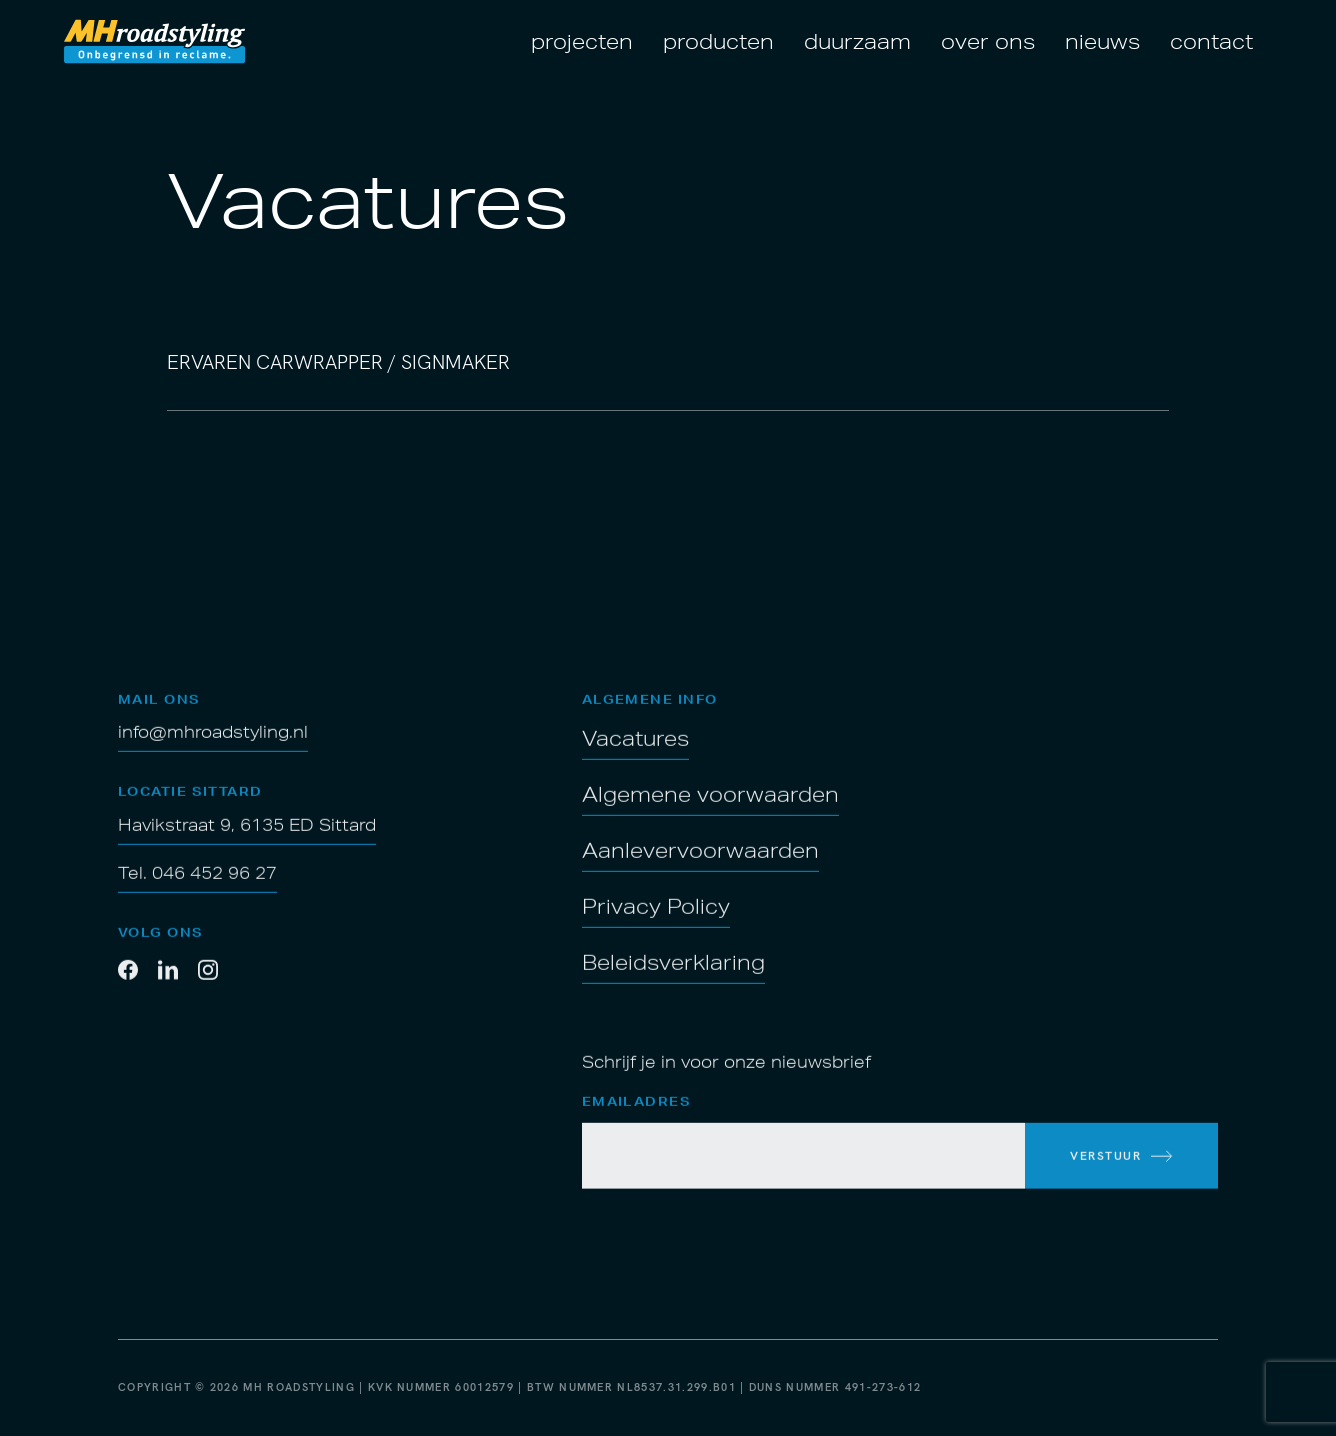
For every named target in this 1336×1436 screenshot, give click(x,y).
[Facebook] (128, 990)
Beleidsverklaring (673, 980)
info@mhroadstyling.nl (213, 750)
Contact (1211, 41)
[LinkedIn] (168, 990)
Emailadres (636, 1120)
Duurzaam (857, 41)
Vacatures (635, 756)
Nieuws (1102, 41)
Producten (718, 41)
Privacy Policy (656, 924)
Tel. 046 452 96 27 (197, 891)
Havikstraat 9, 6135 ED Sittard (247, 843)
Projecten (582, 41)
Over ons (988, 41)
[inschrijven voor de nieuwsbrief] (1121, 1174)
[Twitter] (208, 990)
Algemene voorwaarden (710, 812)
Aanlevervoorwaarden (700, 868)
